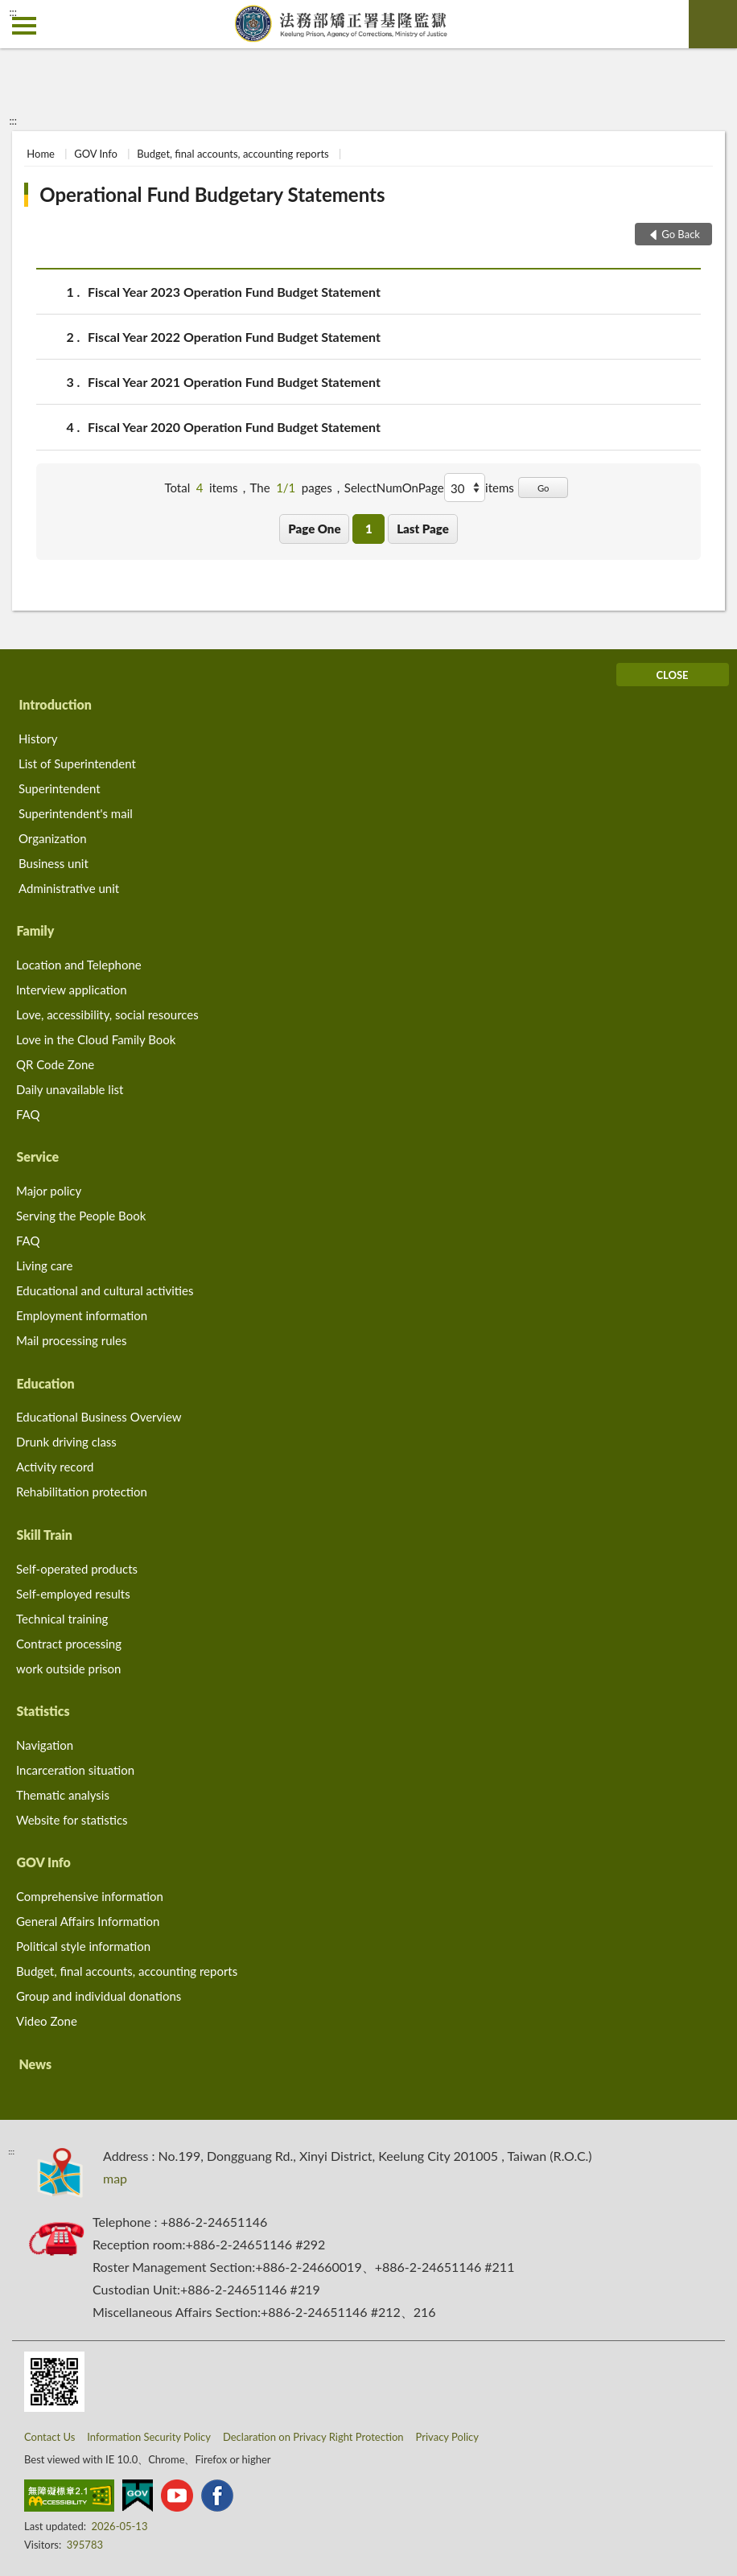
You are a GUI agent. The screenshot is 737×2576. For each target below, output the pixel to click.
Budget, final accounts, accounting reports (233, 153)
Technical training (62, 1618)
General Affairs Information (87, 1921)
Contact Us (49, 2436)
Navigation (44, 1745)
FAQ (28, 1114)
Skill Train (44, 1534)
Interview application (71, 989)
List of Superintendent (77, 763)
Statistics (42, 1710)
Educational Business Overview (99, 1416)
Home (41, 153)
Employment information (81, 1315)
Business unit (54, 863)
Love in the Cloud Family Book (96, 1039)
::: (13, 12)
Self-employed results (73, 1593)
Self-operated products (77, 1569)
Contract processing (68, 1643)
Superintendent (60, 788)
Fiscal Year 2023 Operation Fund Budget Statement (234, 291)
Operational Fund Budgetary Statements (212, 194)
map (115, 2178)
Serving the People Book (81, 1215)
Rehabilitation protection (81, 1491)
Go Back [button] (680, 234)
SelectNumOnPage (394, 487)
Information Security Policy (149, 2436)
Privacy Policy (447, 2436)
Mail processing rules (71, 1340)
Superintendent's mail (76, 813)
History (38, 738)
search (713, 24)
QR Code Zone (55, 1064)
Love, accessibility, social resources (107, 1014)
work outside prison (68, 1668)
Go (543, 488)
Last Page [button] (423, 528)
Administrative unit (69, 888)
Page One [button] (314, 528)
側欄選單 (24, 26)
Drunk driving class (66, 1441)
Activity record (54, 1466)
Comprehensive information (89, 1896)
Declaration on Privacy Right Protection (313, 2436)
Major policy (48, 1190)
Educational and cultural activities (104, 1290)
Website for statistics (72, 1820)
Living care (44, 1265)
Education (45, 1383)
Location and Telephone (79, 964)
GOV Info (95, 153)
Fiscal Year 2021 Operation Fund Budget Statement (234, 381)
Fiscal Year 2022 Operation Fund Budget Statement (234, 336)
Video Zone (46, 2021)
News (35, 2064)
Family (35, 930)
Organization (53, 838)
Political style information (83, 1946)
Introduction (55, 704)
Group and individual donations (98, 1996)
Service (37, 1156)
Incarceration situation (75, 1770)
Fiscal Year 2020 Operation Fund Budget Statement (234, 427)
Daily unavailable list (69, 1089)
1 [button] (369, 528)
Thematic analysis (62, 1795)
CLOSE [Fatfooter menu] (672, 675)
